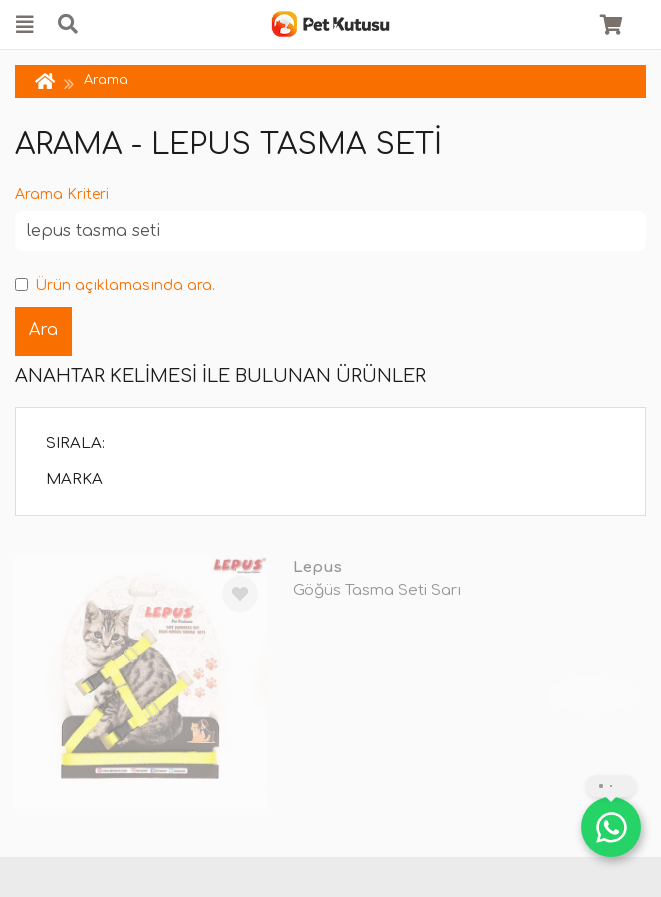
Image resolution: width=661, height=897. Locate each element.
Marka (74, 479)
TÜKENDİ (590, 695)
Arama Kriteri (62, 194)
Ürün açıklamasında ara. (115, 285)
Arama (106, 80)
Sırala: (75, 443)
